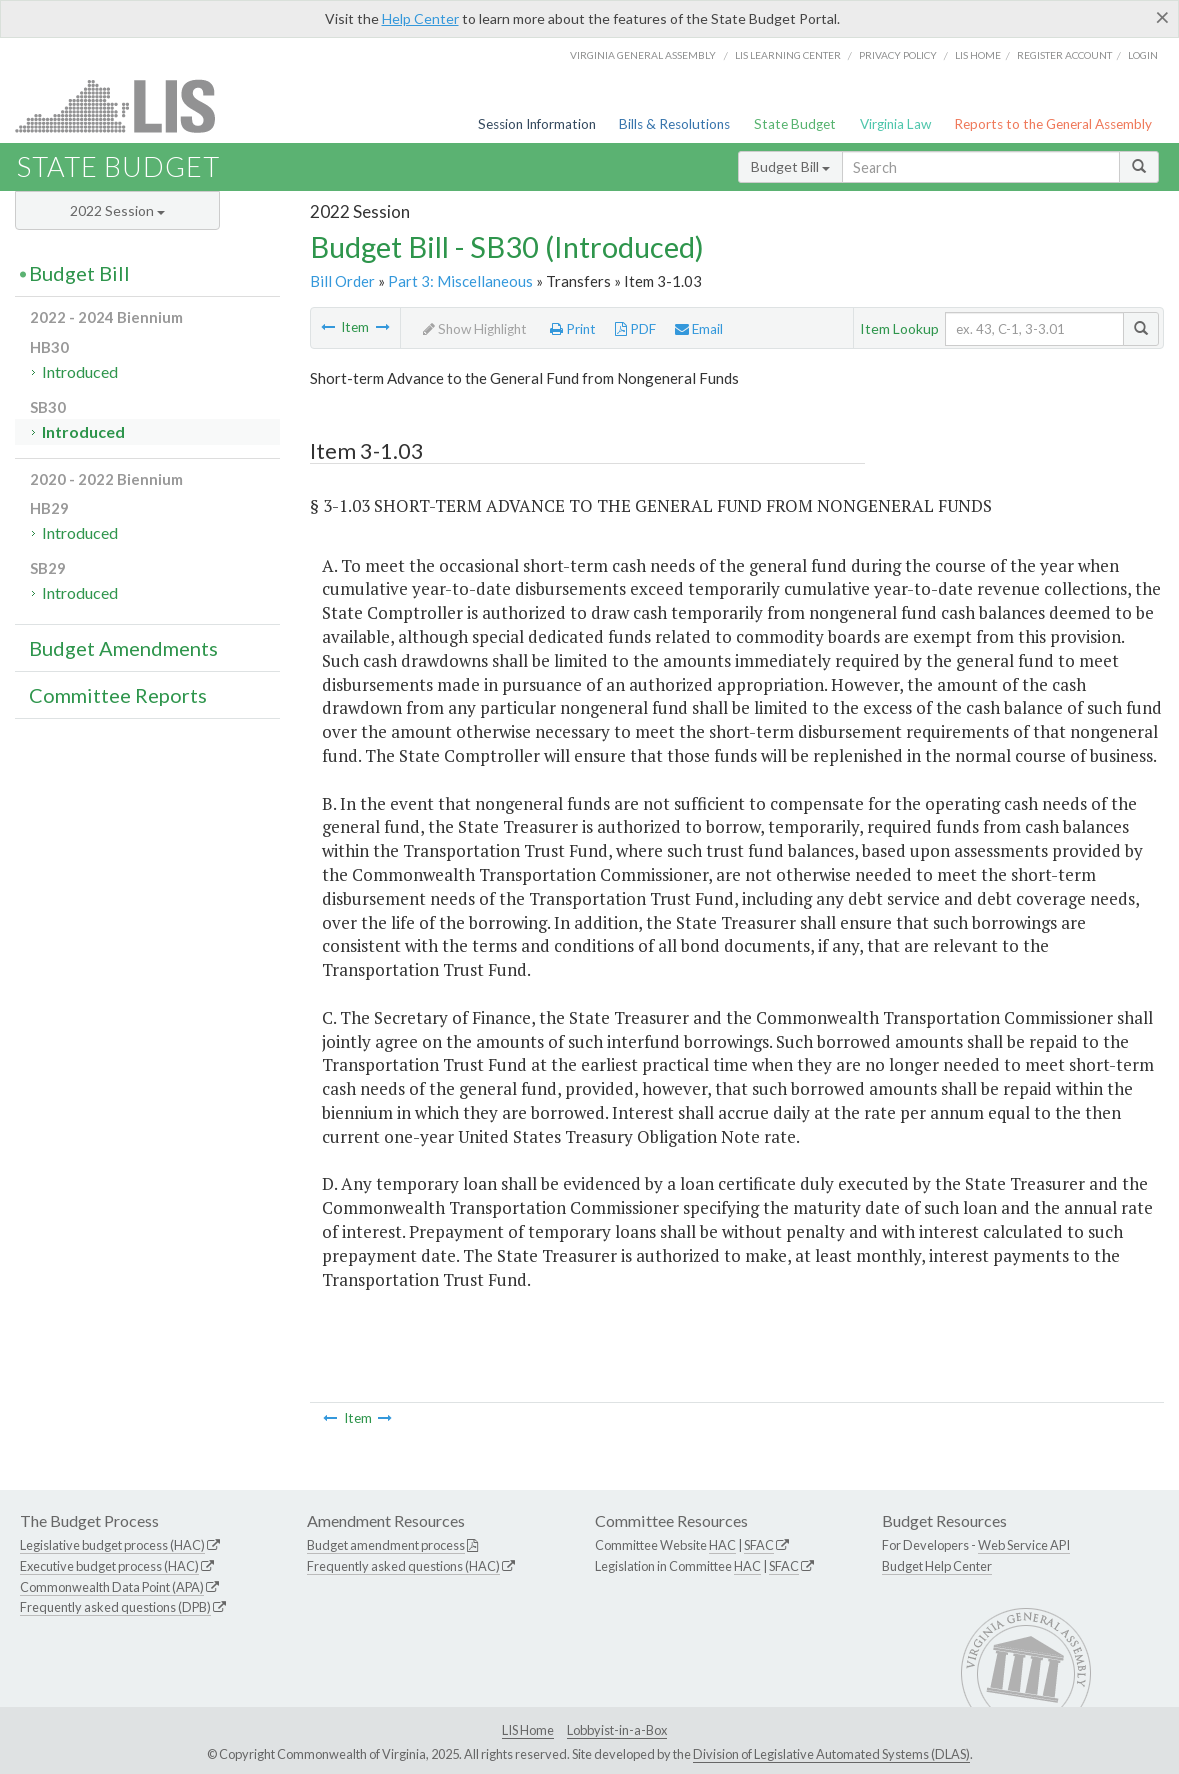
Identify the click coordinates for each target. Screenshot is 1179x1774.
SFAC (759, 1545)
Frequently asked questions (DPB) (115, 1607)
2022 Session (117, 210)
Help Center (420, 18)
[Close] (1162, 17)
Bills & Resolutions (674, 124)
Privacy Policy (898, 55)
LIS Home (528, 1730)
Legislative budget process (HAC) (112, 1545)
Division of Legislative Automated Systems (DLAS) (831, 1754)
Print (573, 329)
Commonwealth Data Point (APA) (112, 1587)
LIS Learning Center (788, 55)
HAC (722, 1545)
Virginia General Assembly (643, 55)
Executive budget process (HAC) (109, 1566)
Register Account (1064, 55)
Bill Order (342, 281)
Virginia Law (895, 124)
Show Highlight (475, 329)
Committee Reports (118, 695)
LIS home (978, 55)
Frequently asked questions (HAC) (403, 1566)
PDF (635, 329)
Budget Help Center (937, 1566)
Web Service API (1024, 1545)
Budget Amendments (123, 648)
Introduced (80, 371)
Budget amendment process (386, 1545)
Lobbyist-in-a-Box (617, 1730)
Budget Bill (790, 166)
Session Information (537, 124)
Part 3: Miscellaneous (460, 281)
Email (699, 329)
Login (1143, 55)
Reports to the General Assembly (1053, 124)
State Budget (795, 124)
